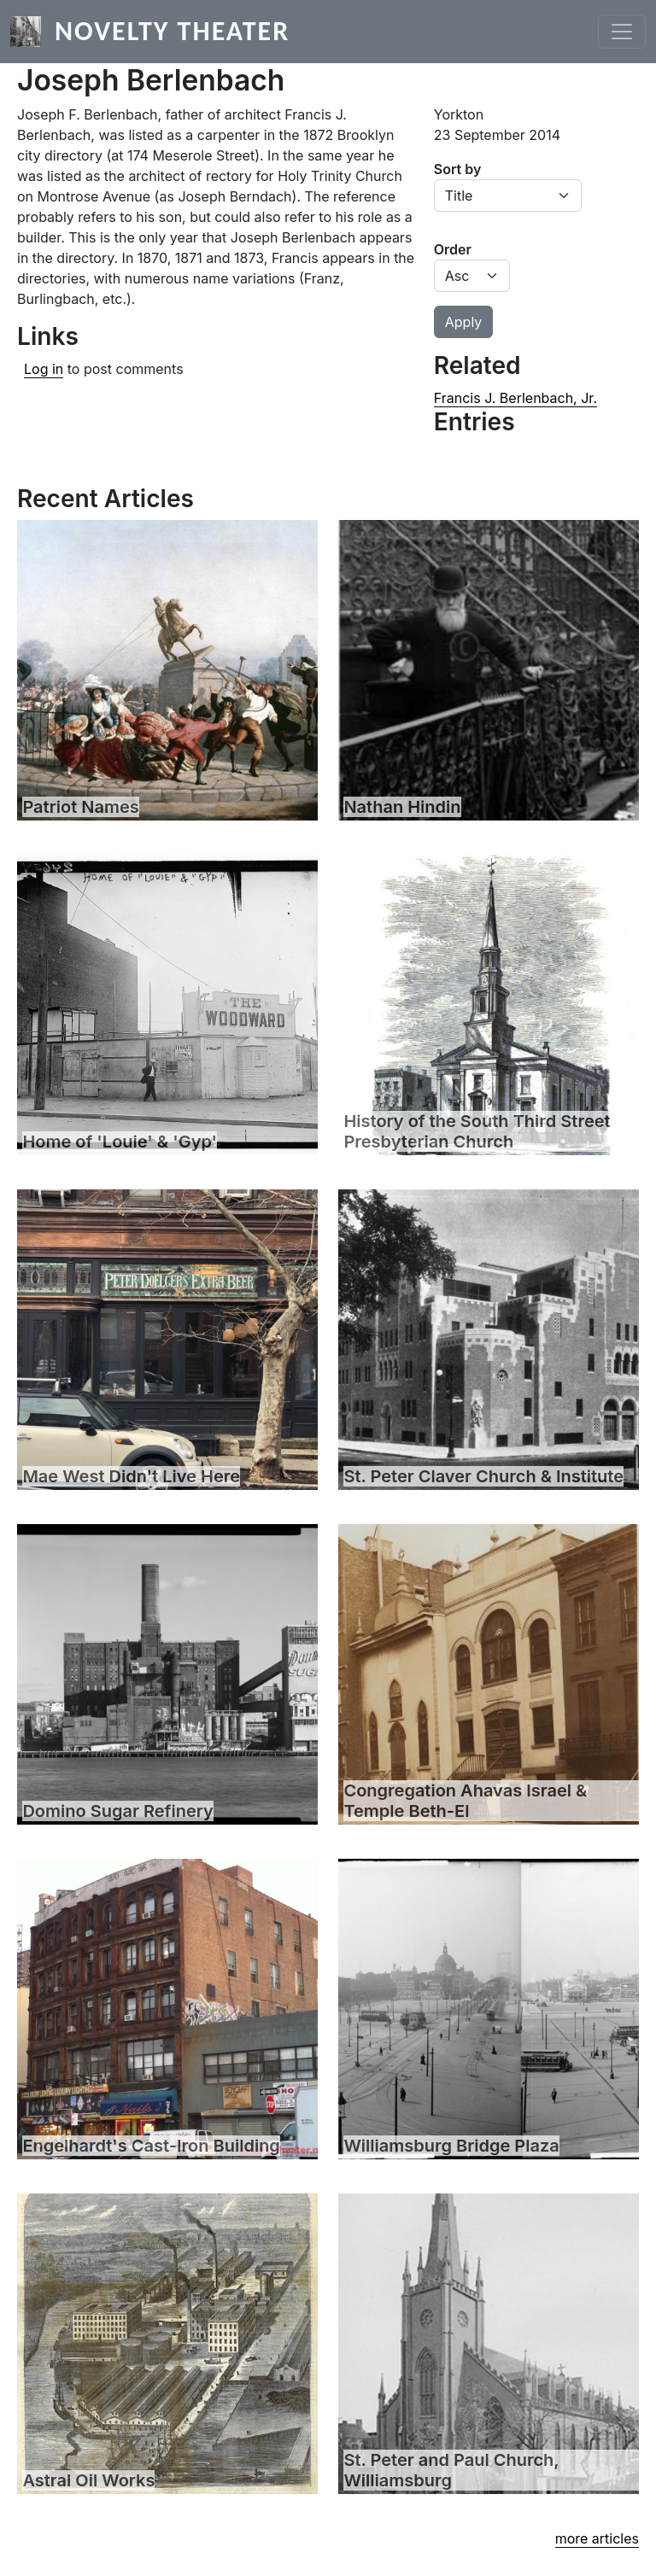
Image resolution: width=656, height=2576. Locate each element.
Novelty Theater (172, 31)
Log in (43, 368)
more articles (597, 2538)
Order (453, 249)
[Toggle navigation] (622, 32)
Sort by (458, 169)
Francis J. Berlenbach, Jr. (515, 397)
